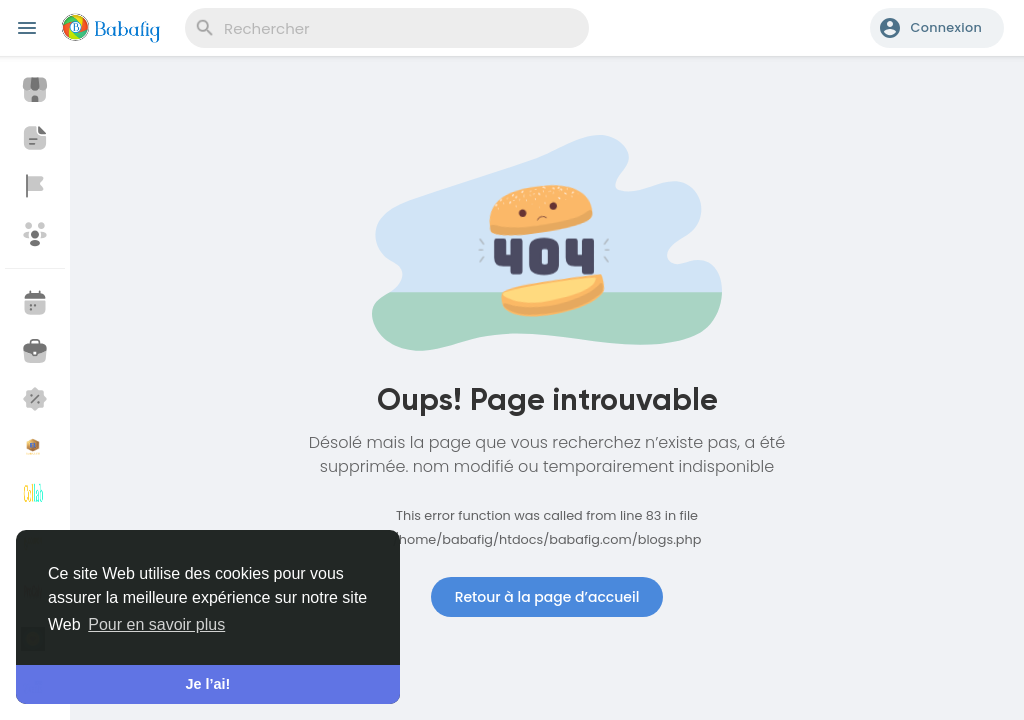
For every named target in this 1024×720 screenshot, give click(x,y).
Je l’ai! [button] (208, 684)
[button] (937, 28)
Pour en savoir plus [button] (156, 624)
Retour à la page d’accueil (547, 597)
